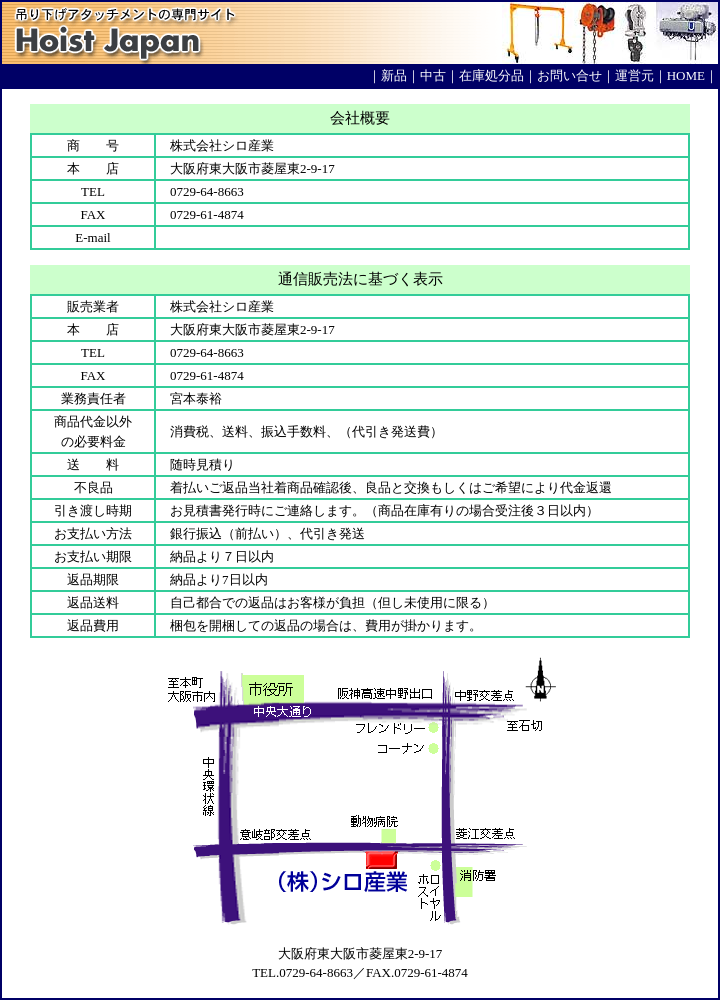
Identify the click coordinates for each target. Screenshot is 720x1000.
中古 (433, 75)
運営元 (634, 75)
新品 (394, 75)
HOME (686, 75)
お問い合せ (569, 75)
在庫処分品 (491, 75)
